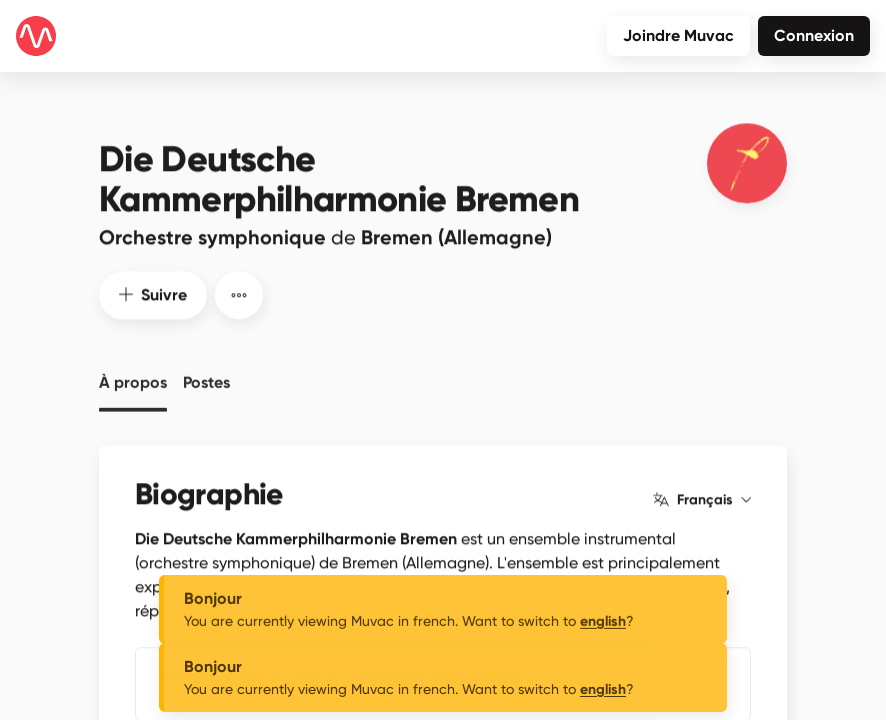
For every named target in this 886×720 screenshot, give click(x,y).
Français (702, 495)
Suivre (153, 289)
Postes (206, 376)
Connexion (814, 35)
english (603, 640)
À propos (133, 376)
